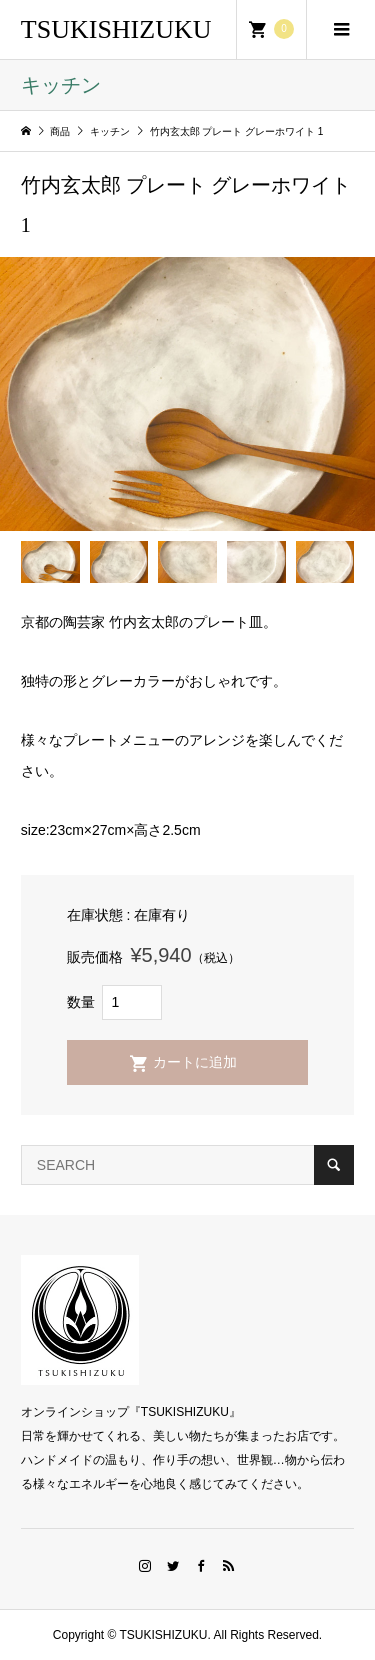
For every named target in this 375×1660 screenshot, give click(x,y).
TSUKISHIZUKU (116, 29)
